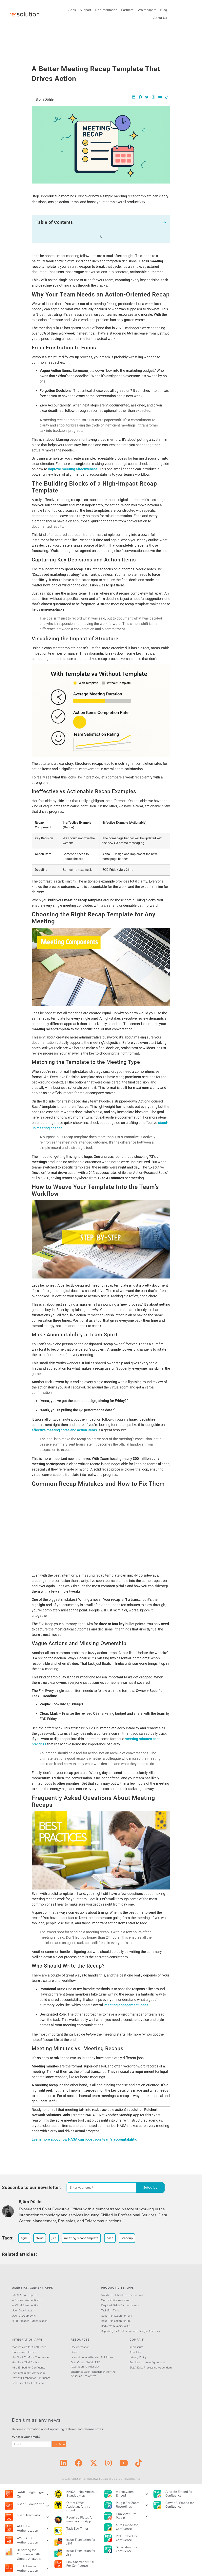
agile (24, 2238)
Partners (127, 10)
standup (127, 2238)
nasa (110, 2238)
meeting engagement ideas (126, 2005)
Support (85, 10)
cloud (40, 2238)
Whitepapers (146, 10)
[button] (164, 222)
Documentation (106, 10)
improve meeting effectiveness (72, 469)
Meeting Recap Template (81, 2238)
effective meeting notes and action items (64, 1430)
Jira (54, 2238)
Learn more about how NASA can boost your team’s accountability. (84, 2139)
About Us (160, 18)
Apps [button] (72, 10)
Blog (163, 10)
